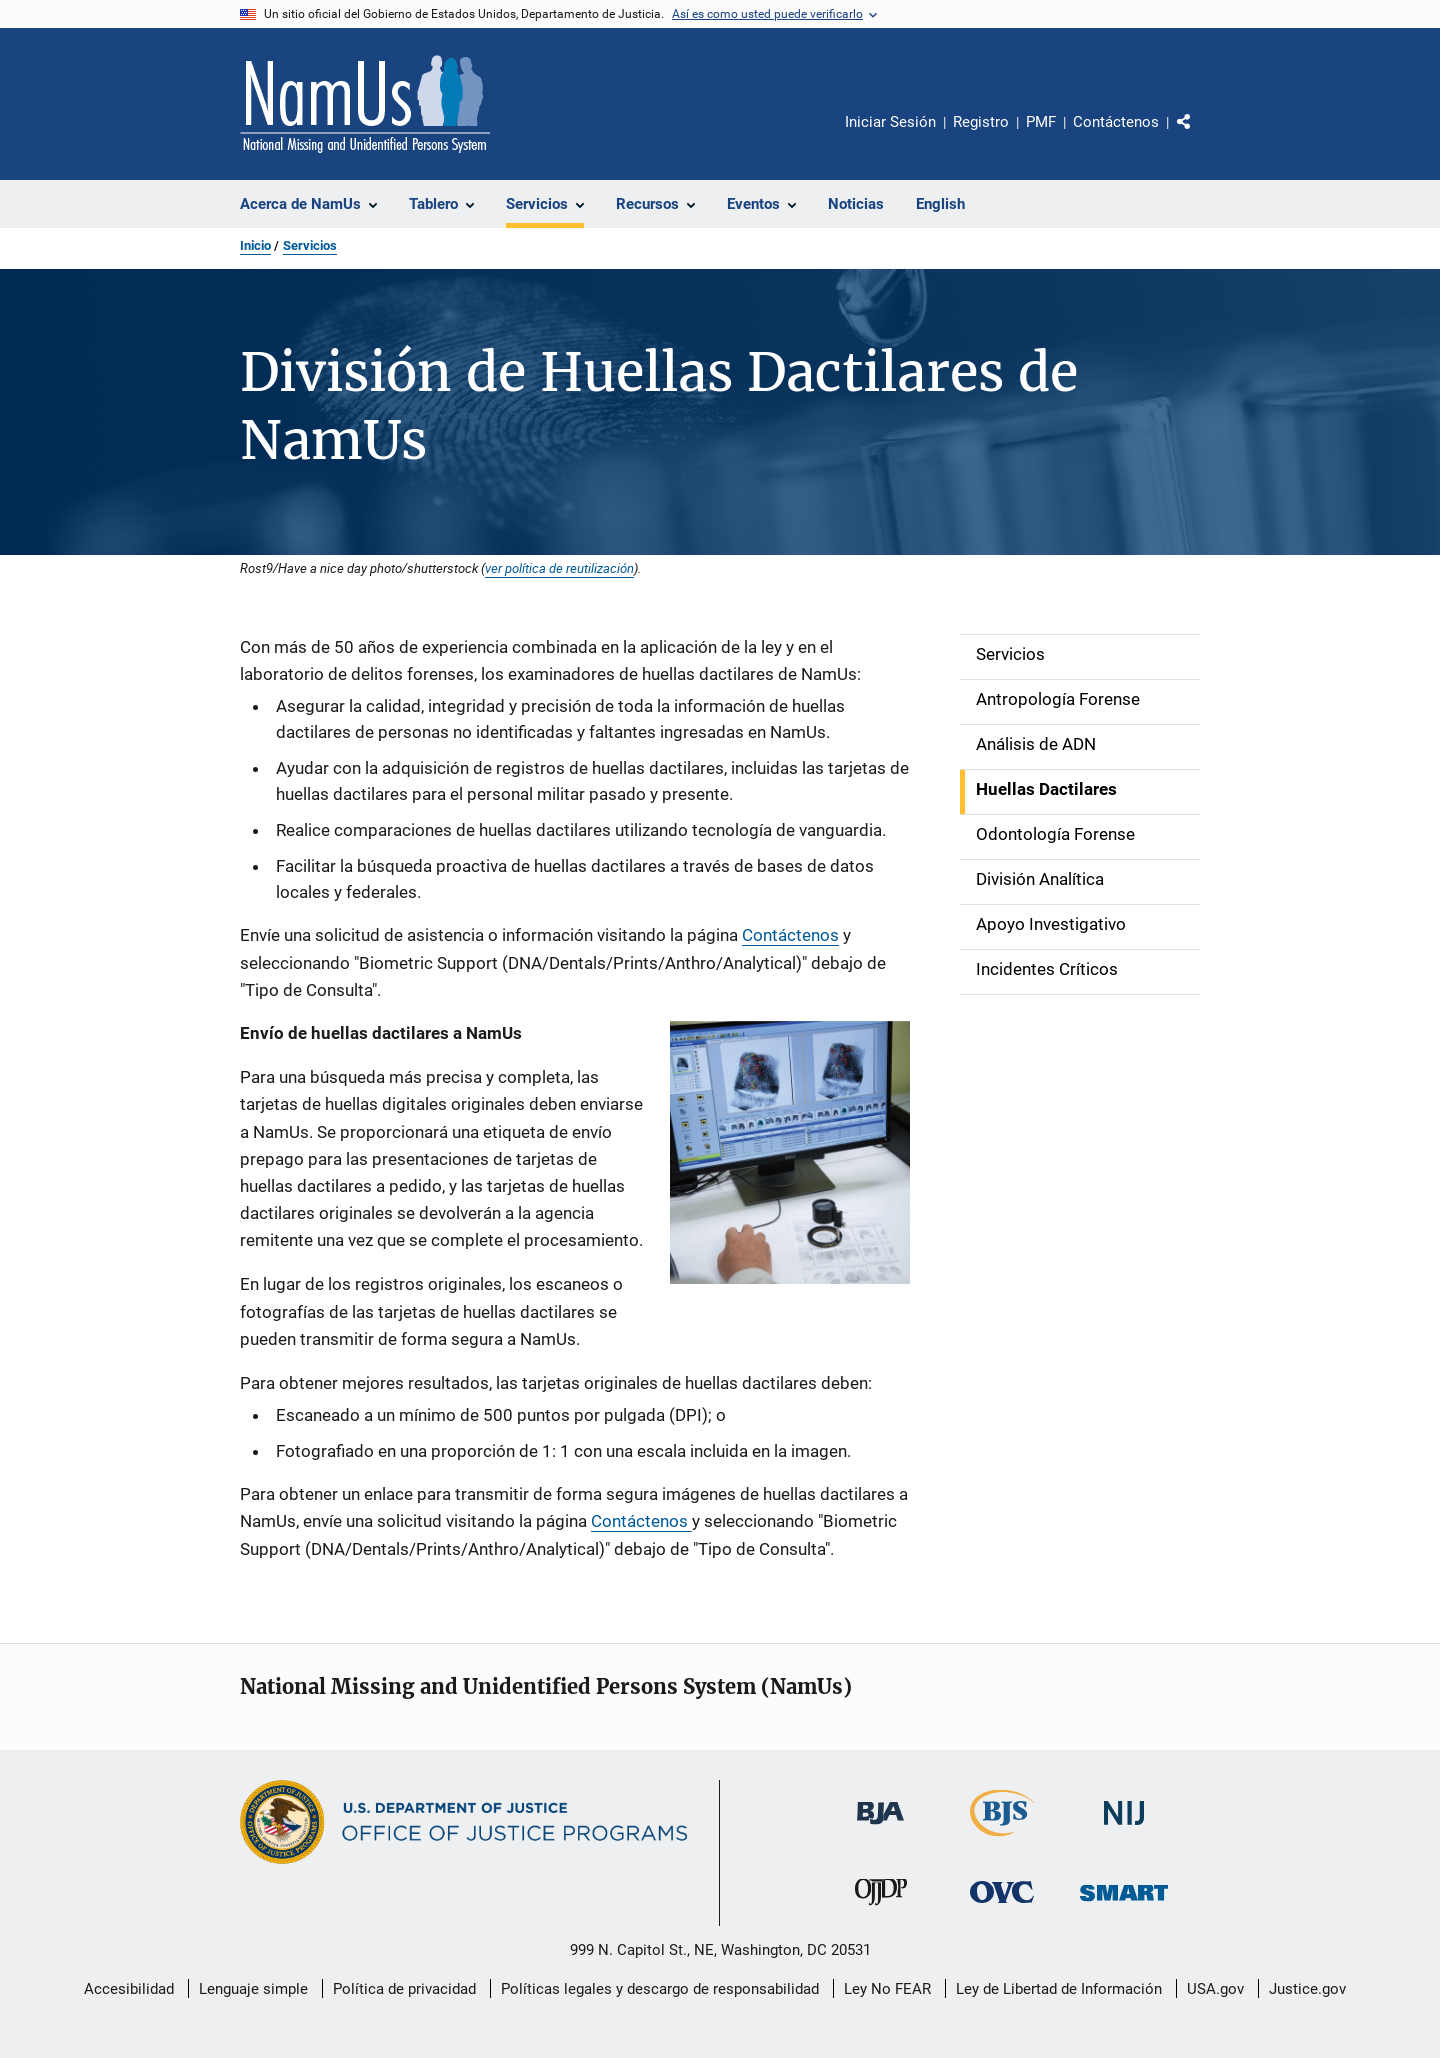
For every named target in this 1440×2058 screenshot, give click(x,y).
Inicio (255, 245)
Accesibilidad (129, 1989)
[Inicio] (365, 104)
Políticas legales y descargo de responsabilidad (660, 1989)
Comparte (1201, 136)
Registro (981, 122)
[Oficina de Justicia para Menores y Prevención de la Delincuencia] (881, 1909)
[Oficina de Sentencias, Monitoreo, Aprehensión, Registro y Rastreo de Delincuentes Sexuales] (1124, 1904)
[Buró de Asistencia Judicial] (880, 1828)
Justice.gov (1307, 1989)
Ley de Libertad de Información (1059, 1989)
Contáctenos (1116, 122)
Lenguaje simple (253, 1989)
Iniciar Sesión (890, 122)
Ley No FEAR (887, 1989)
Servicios (310, 245)
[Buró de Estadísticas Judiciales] (1002, 1840)
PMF (1041, 122)
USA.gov (1215, 1989)
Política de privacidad (404, 1989)
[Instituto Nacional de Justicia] (1124, 1828)
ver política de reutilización (559, 568)
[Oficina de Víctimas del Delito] (1002, 1906)
